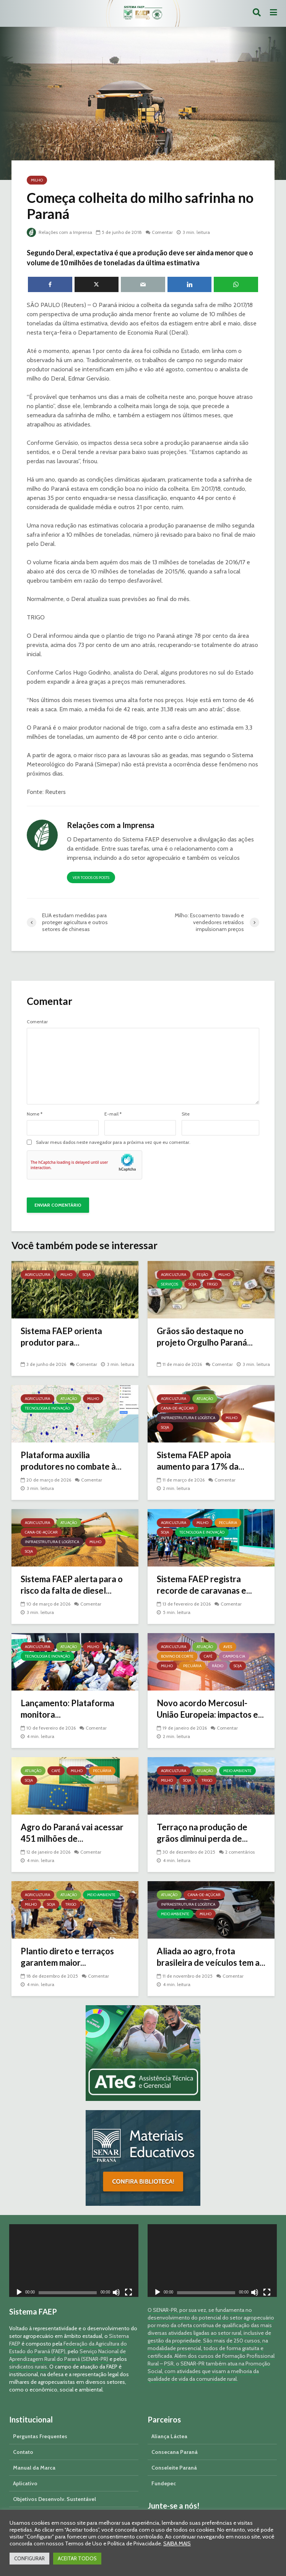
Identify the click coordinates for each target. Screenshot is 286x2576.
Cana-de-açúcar (177, 1408)
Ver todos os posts (91, 877)
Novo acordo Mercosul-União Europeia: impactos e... (210, 1709)
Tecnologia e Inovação (47, 1408)
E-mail (113, 1114)
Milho (37, 180)
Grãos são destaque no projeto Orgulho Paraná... (205, 1337)
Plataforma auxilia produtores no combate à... (71, 1461)
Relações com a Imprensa (59, 232)
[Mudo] (116, 2293)
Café (208, 1656)
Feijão (202, 1274)
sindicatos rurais (28, 2366)
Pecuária (228, 1522)
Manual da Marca (34, 2467)
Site (186, 1114)
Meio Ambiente (237, 1770)
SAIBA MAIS (177, 2543)
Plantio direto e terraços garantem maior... (67, 1957)
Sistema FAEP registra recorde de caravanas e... (204, 1585)
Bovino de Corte (177, 1656)
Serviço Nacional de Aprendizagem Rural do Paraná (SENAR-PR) (67, 2355)
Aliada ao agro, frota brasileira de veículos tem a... (211, 1957)
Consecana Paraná (174, 2452)
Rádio (217, 1665)
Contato (23, 2452)
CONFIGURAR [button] (29, 2558)
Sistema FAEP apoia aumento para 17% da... (200, 1461)
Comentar (162, 232)
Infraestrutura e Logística (188, 1417)
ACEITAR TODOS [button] (77, 2558)
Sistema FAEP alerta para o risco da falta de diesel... (72, 1585)
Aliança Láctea (169, 2436)
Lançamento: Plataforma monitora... (67, 1709)
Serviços (169, 1284)
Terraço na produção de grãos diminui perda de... (202, 1833)
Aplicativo (25, 2483)
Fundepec (163, 2483)
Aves (227, 1646)
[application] (73, 2260)
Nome (34, 1114)
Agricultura (37, 1274)
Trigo (212, 1284)
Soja (87, 1274)
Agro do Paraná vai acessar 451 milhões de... (72, 1833)
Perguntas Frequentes (40, 2436)
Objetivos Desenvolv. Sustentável (54, 2499)
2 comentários (240, 1852)
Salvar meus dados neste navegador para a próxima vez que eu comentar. (113, 1142)
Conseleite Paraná (174, 2467)
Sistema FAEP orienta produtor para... (61, 1337)
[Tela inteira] (128, 2293)
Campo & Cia (234, 1656)
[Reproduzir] (19, 2293)
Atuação (68, 1398)
